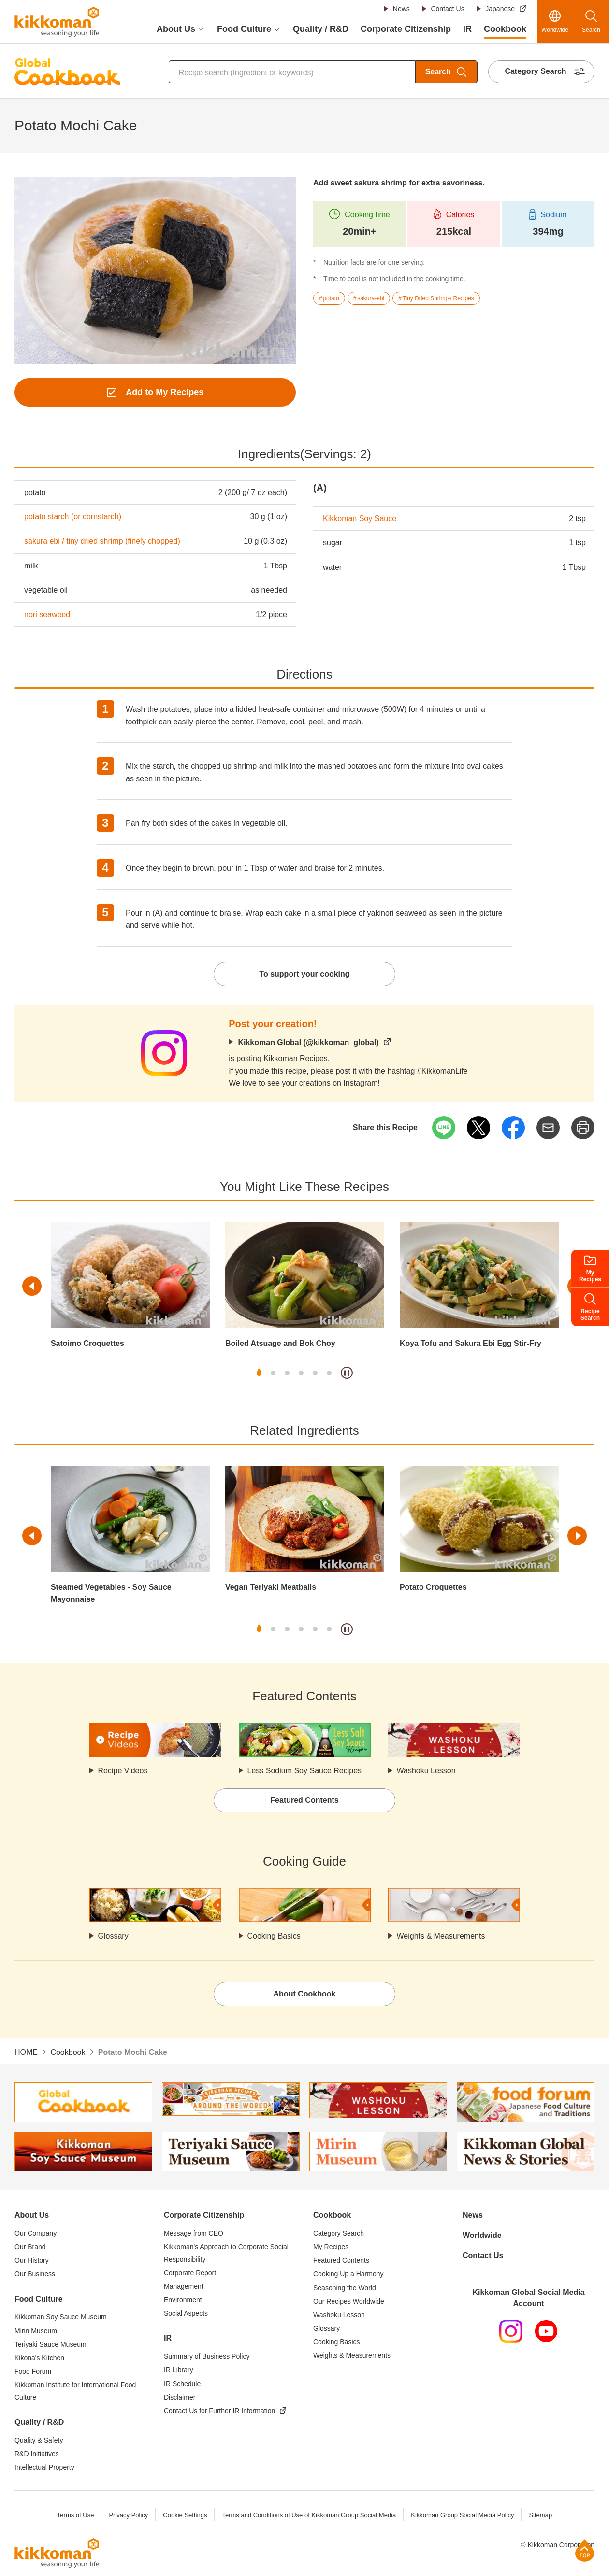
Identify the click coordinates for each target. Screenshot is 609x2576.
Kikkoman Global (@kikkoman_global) (308, 1042)
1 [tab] (259, 1373)
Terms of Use (75, 2515)
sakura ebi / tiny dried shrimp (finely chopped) (102, 541)
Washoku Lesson (426, 1771)
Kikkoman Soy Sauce (359, 518)
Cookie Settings (185, 2515)
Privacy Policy (128, 2515)
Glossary (113, 1936)
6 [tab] (329, 1373)
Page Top (584, 2550)
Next (577, 1535)
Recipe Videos (123, 1771)
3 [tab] (287, 1373)
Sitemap (540, 2515)
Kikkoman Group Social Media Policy (462, 2515)
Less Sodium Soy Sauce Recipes (304, 1771)
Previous (32, 1286)
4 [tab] (301, 1373)
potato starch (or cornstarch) (72, 516)
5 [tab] (315, 1373)
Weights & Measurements (441, 1936)
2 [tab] (273, 1373)
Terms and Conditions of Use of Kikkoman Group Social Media (309, 2515)
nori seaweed (47, 614)
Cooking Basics (274, 1936)
